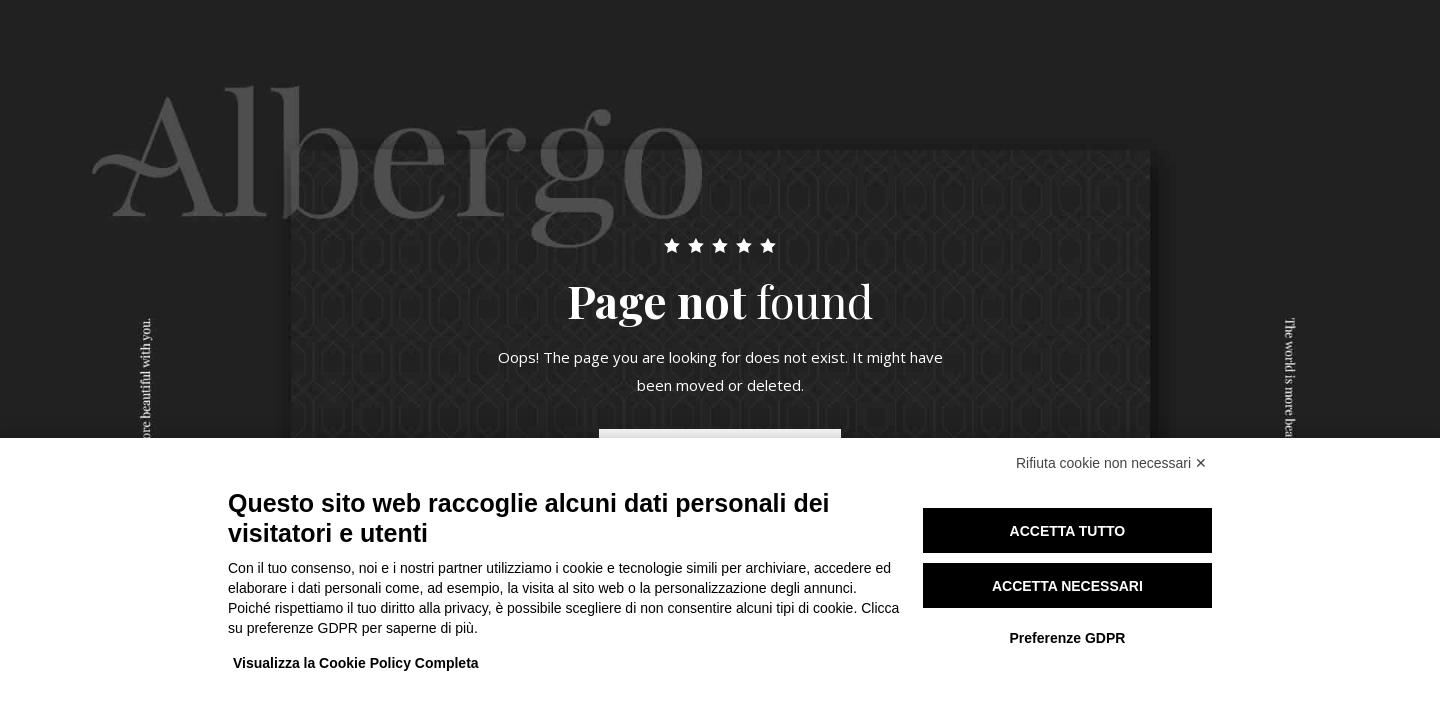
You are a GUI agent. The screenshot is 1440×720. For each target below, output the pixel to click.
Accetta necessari (1067, 586)
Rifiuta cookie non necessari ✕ (1111, 463)
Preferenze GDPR (1067, 638)
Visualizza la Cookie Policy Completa (356, 663)
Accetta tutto (1068, 531)
